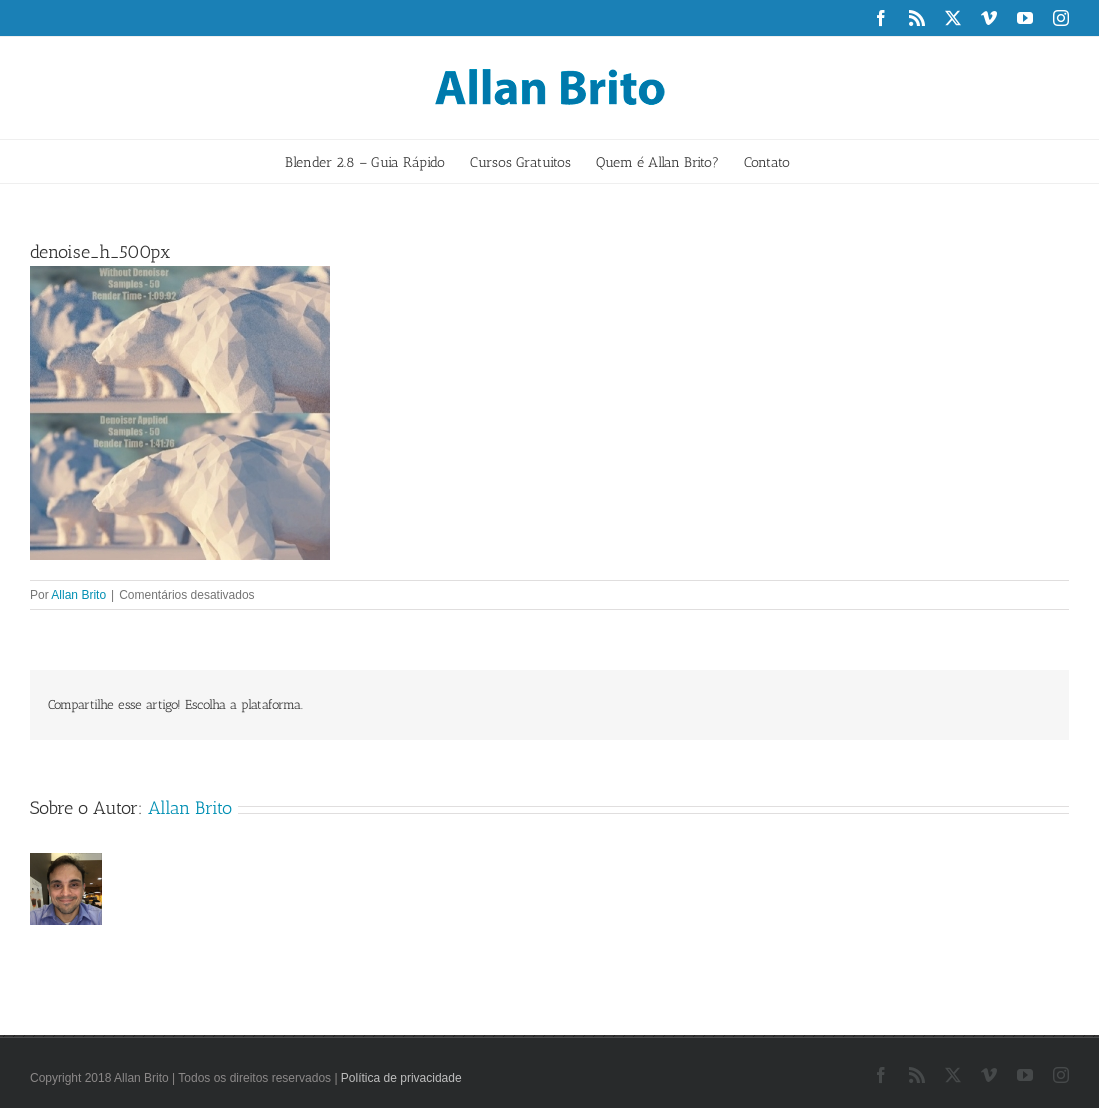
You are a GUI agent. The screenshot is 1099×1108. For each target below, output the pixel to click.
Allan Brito (78, 595)
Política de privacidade (401, 1078)
